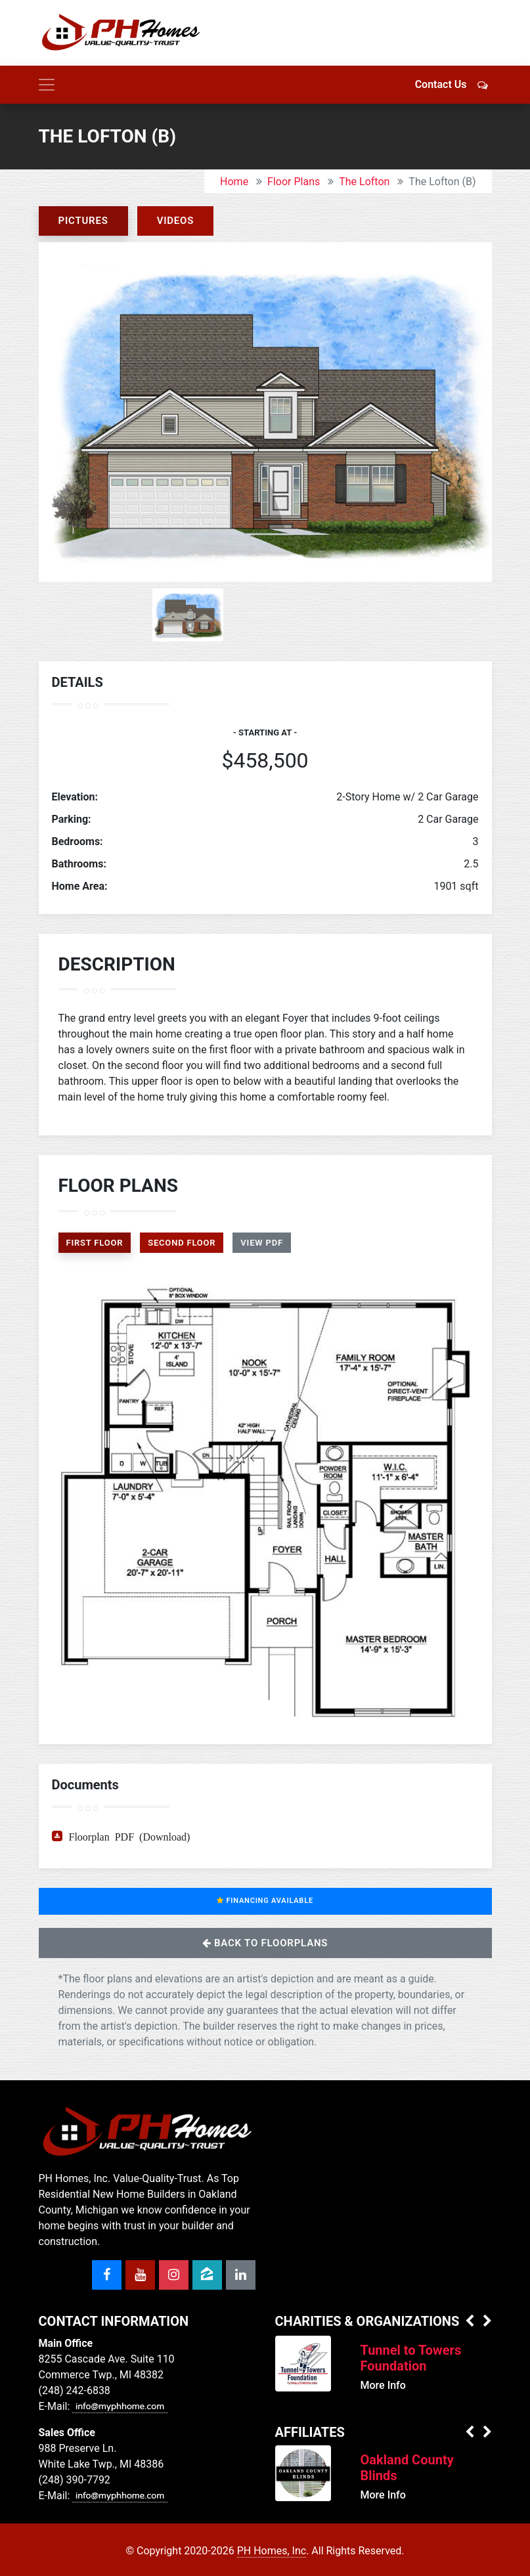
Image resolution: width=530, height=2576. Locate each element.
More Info (383, 2385)
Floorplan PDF (102, 1836)
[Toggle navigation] (46, 85)
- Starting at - (265, 732)
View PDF (261, 1243)
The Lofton (364, 181)
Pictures (83, 221)
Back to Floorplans (265, 1943)
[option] (265, 412)
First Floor (94, 1243)
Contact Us (453, 84)
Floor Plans (293, 181)
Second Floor (181, 1243)
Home (234, 181)
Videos (175, 221)
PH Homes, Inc (271, 2550)
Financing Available (265, 1900)
